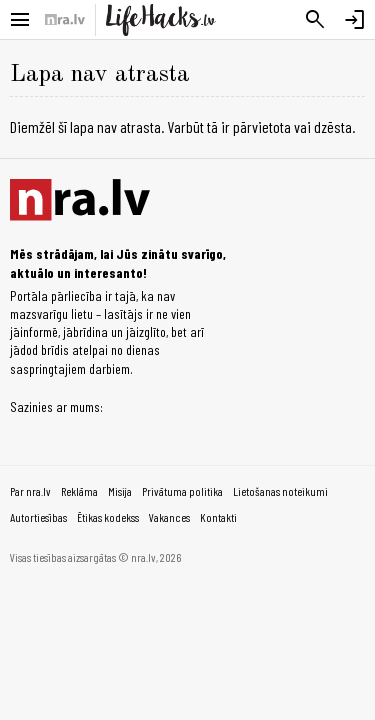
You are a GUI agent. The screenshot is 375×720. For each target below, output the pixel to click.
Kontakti (218, 517)
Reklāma (79, 491)
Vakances (169, 517)
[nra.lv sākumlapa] (65, 20)
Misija (120, 491)
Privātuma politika (182, 491)
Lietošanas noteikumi (280, 491)
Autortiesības (38, 517)
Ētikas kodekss (108, 517)
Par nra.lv (30, 491)
